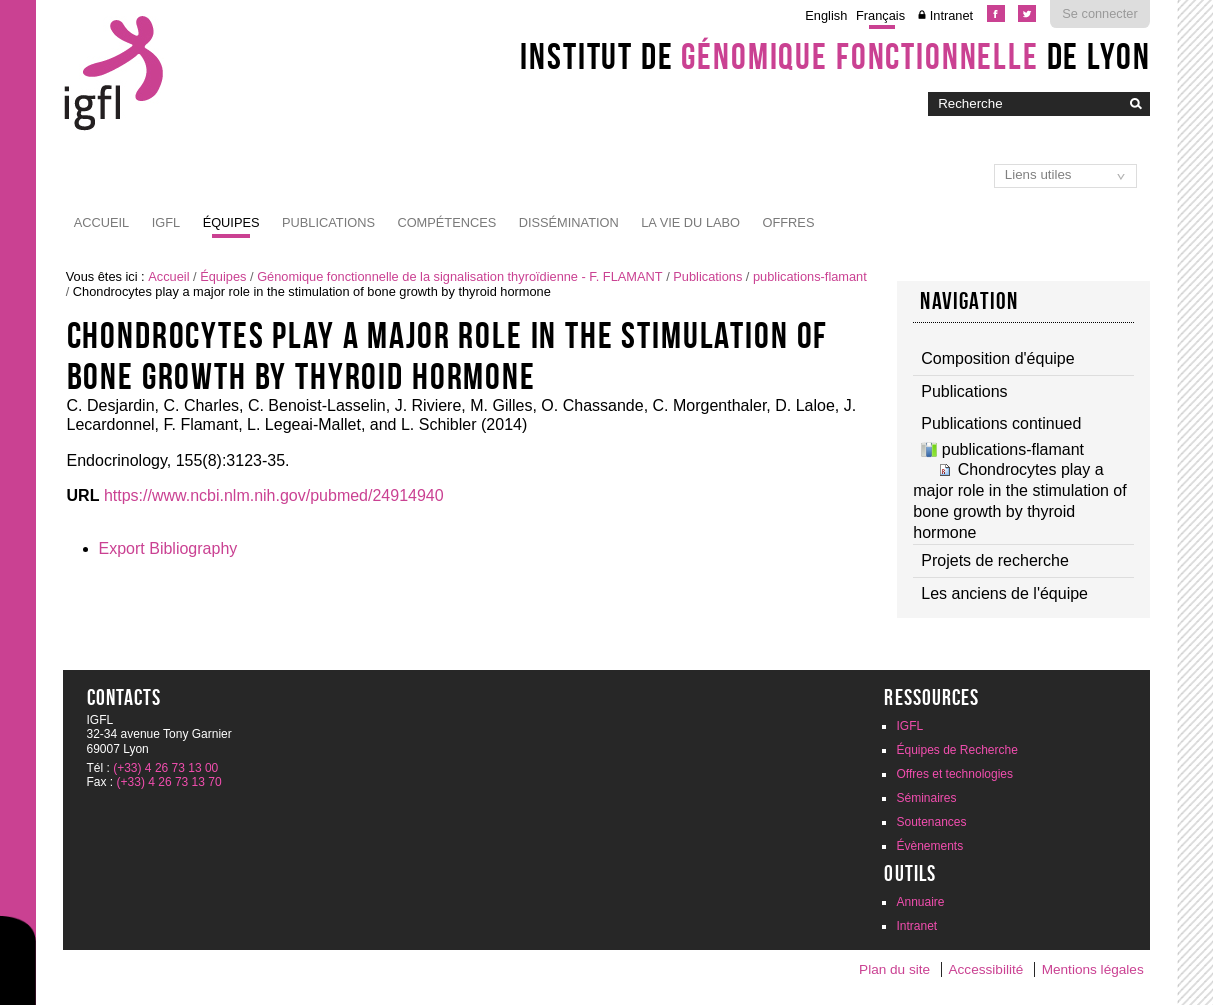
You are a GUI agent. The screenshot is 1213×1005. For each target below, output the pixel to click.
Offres (789, 222)
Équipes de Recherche (956, 750)
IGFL (166, 222)
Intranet (951, 15)
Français (880, 15)
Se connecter (1099, 13)
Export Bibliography (168, 548)
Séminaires (926, 798)
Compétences (446, 222)
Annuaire (920, 902)
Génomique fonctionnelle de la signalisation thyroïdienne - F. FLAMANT (459, 276)
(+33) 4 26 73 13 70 (169, 782)
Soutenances (931, 822)
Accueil (101, 222)
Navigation (969, 301)
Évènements (929, 846)
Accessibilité (986, 969)
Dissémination (569, 222)
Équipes (231, 222)
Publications (328, 222)
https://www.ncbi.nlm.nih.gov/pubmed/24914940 (274, 495)
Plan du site (894, 969)
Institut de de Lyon (835, 56)
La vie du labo (690, 222)
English (826, 15)
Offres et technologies (954, 774)
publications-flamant (810, 276)
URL (83, 495)
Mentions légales (1093, 969)
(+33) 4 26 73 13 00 (165, 768)
